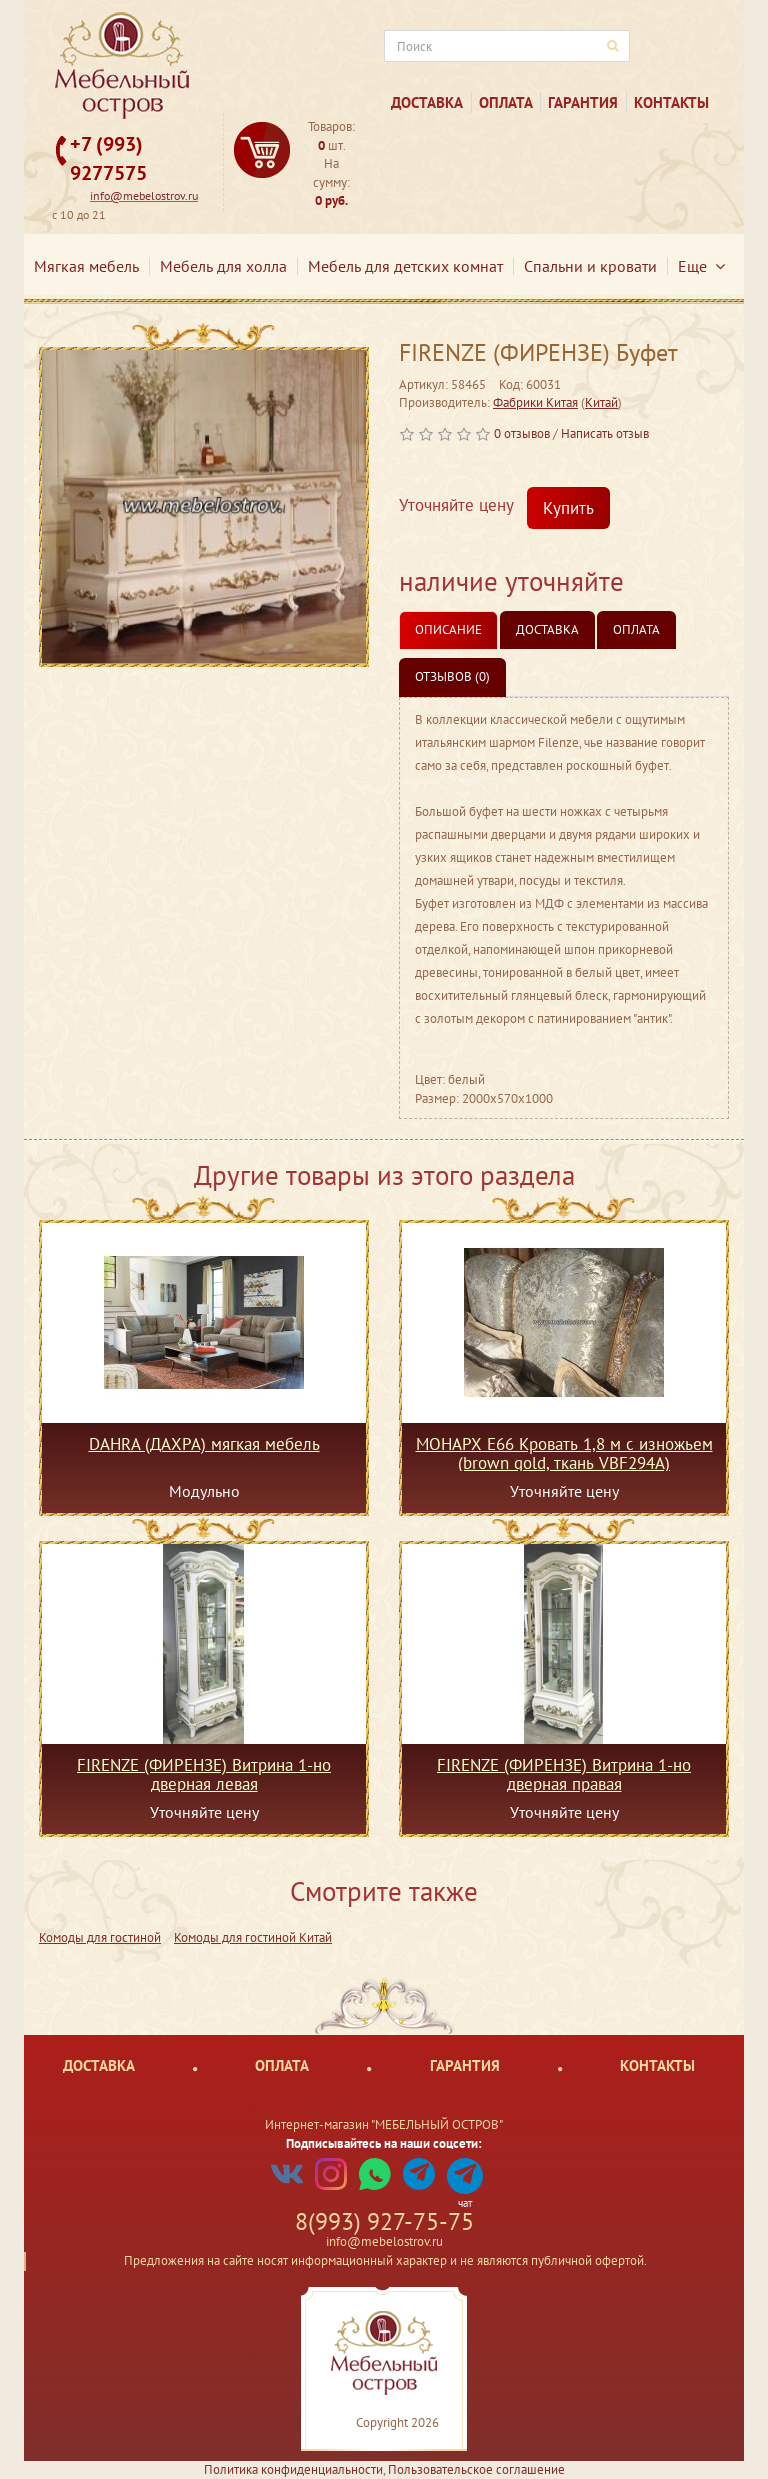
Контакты (671, 102)
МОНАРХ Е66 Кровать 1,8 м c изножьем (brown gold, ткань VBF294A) (564, 1453)
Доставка (427, 102)
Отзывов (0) (452, 676)
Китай (601, 402)
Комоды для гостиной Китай (253, 1937)
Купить (568, 508)
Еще (701, 266)
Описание (448, 629)
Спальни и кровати (590, 266)
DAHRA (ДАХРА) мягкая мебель (204, 1445)
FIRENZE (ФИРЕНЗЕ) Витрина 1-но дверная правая (564, 1774)
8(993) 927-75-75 (384, 2221)
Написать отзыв (605, 433)
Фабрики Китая (535, 402)
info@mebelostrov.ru (144, 195)
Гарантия (583, 102)
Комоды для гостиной (100, 1937)
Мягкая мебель (86, 266)
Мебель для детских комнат (405, 266)
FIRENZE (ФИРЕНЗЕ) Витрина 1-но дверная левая (204, 1774)
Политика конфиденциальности (293, 2469)
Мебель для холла (223, 266)
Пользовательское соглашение (476, 2469)
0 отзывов (522, 433)
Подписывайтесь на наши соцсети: (384, 2143)
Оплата (506, 102)
